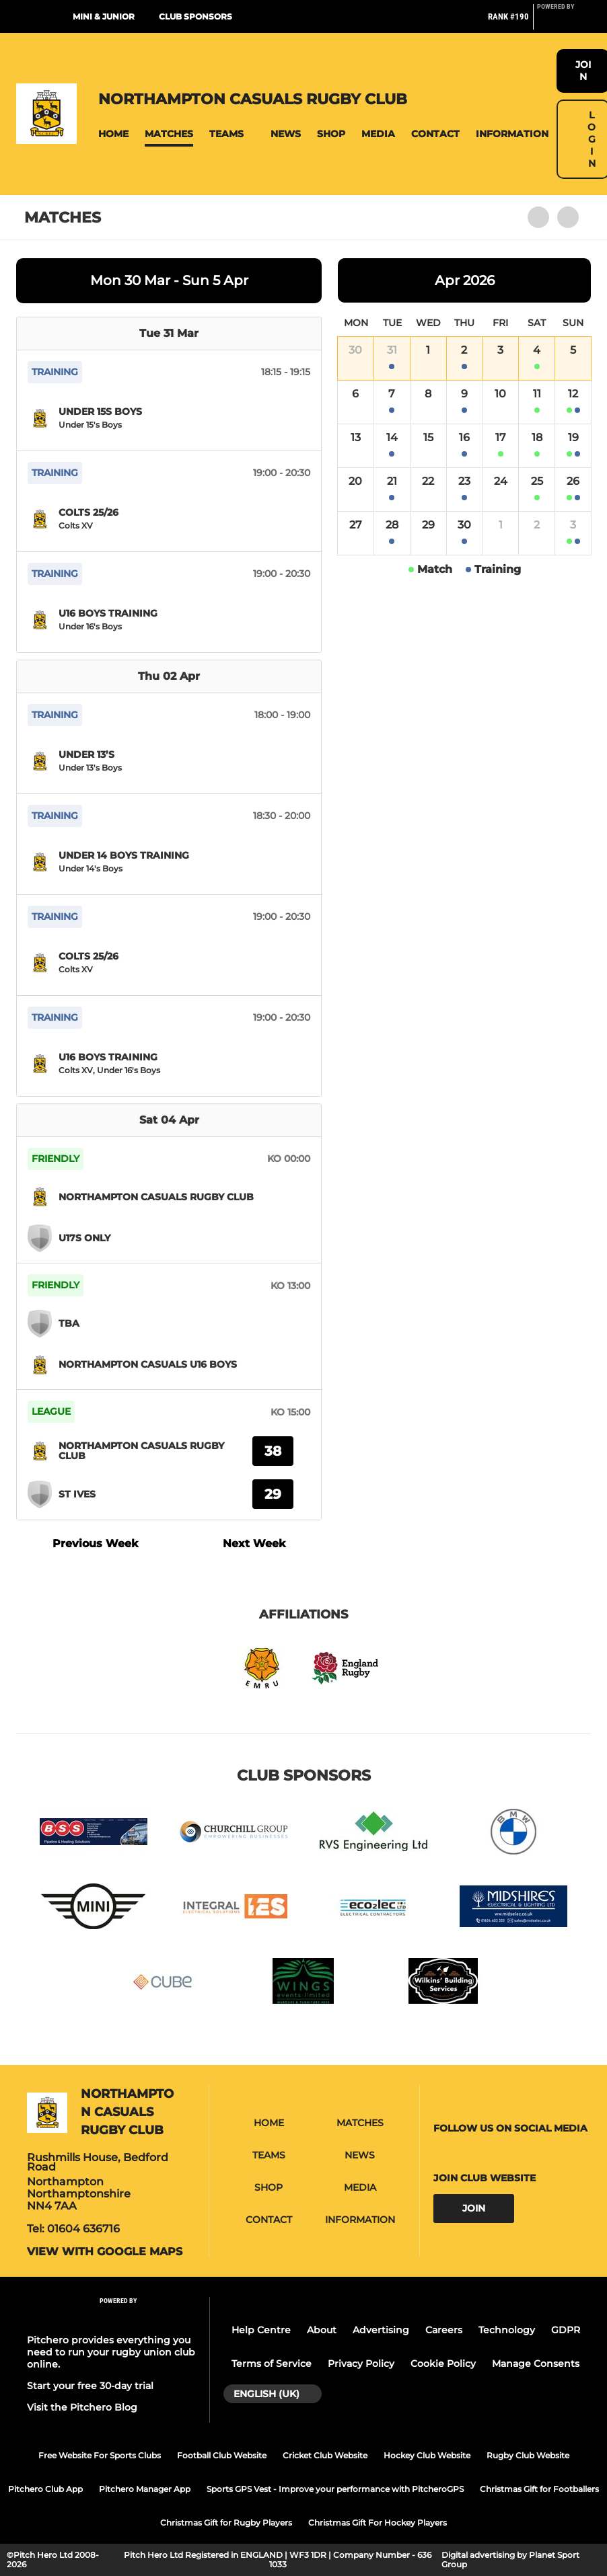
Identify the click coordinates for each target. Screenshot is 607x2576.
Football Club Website (221, 2455)
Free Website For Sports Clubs (99, 2455)
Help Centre (261, 2330)
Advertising (381, 2330)
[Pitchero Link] (564, 22)
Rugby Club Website (528, 2455)
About (321, 2330)
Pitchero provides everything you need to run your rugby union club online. (111, 2352)
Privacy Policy (361, 2363)
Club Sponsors (195, 16)
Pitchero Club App (45, 2489)
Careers (443, 2330)
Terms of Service (271, 2363)
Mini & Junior (104, 16)
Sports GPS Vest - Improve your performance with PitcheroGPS (335, 2489)
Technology (506, 2330)
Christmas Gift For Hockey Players (377, 2523)
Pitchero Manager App (144, 2489)
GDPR (565, 2330)
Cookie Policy (443, 2363)
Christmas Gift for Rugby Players (226, 2523)
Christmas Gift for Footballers (539, 2489)
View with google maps (104, 2252)
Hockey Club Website (427, 2455)
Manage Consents (535, 2363)
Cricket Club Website (325, 2455)
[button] (113, 134)
